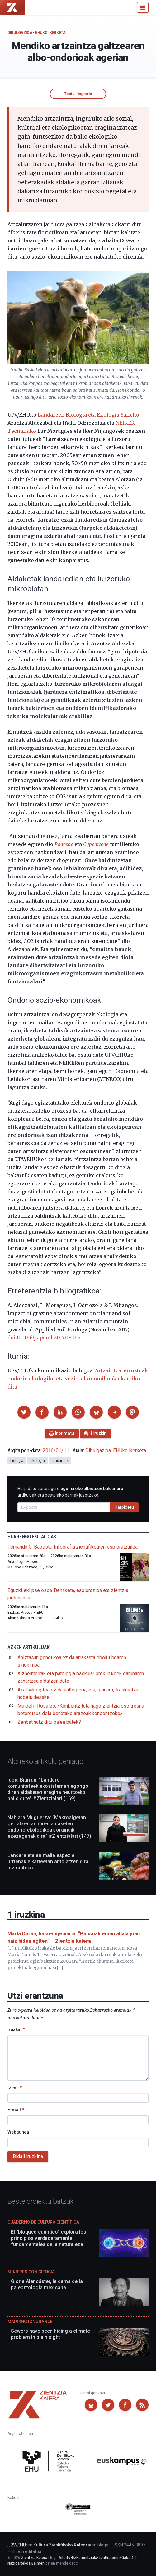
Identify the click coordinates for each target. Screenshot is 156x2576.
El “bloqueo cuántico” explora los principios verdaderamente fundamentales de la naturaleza (48, 2238)
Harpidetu (124, 1507)
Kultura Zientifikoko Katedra (61, 2544)
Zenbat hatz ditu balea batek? (49, 1722)
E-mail (15, 2109)
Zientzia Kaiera (34, 2557)
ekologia (37, 1460)
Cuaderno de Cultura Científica (43, 2222)
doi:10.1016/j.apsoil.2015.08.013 (44, 1337)
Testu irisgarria (78, 93)
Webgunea (18, 2132)
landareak (60, 1460)
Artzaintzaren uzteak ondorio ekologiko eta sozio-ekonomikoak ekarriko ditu (77, 1378)
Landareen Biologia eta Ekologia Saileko (88, 415)
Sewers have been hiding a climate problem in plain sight (50, 2334)
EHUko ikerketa (50, 32)
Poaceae (63, 844)
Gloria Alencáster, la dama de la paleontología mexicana (47, 2284)
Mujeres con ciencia (31, 2271)
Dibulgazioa (19, 32)
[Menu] (143, 7)
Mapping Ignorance (30, 2321)
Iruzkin (16, 2029)
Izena (14, 2087)
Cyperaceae (96, 844)
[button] (24, 1412)
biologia (16, 1460)
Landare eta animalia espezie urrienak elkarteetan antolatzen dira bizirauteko (47, 1861)
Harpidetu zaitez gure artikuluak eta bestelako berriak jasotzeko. (70, 1492)
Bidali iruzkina (28, 2156)
